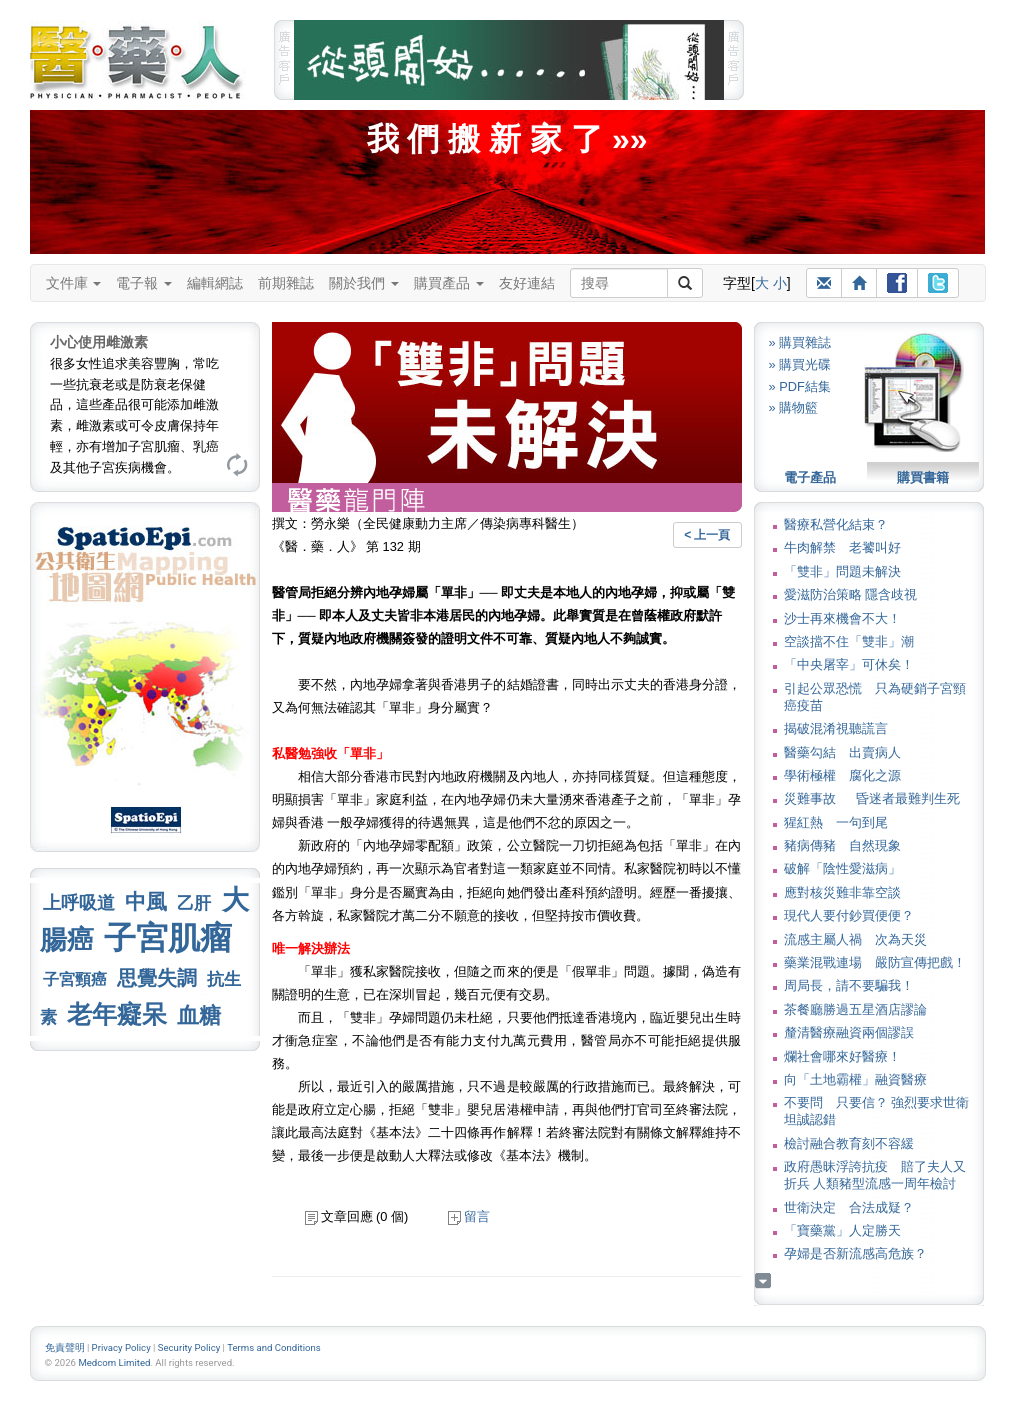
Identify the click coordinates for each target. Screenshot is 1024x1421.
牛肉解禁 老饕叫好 (842, 547)
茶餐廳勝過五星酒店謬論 (855, 1009)
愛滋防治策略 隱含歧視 (851, 594)
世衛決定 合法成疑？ (849, 1207)
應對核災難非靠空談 (842, 892)
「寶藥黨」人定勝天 (842, 1230)
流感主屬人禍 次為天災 (855, 939)
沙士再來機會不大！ (842, 618)
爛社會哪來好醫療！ (842, 1056)
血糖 (199, 1015)
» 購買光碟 (800, 364)
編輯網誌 (215, 283)
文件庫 (74, 283)
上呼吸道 (79, 903)
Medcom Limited (114, 1362)
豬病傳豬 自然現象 (842, 845)
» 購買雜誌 (800, 342)
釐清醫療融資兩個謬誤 (849, 1032)
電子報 (144, 283)
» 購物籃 (794, 407)
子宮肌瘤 (168, 938)
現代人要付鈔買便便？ (849, 915)
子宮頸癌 (75, 979)
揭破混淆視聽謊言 (836, 728)
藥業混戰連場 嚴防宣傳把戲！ (875, 962)
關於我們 (364, 283)
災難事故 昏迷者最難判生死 (872, 798)
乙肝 (194, 903)
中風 (146, 901)
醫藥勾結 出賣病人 (842, 752)
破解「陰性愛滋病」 (842, 868)
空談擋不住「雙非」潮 (849, 641)
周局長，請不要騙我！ (849, 985)
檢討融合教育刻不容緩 (849, 1143)
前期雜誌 (286, 283)
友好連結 (527, 283)
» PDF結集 (800, 386)
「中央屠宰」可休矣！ (849, 664)
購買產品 (449, 283)
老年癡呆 (117, 1014)
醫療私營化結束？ (836, 524)
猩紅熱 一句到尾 (836, 822)
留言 (469, 1216)
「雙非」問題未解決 (842, 571)
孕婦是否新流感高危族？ (855, 1253)
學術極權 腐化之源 (842, 775)
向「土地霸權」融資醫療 (855, 1079)
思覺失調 (157, 978)
